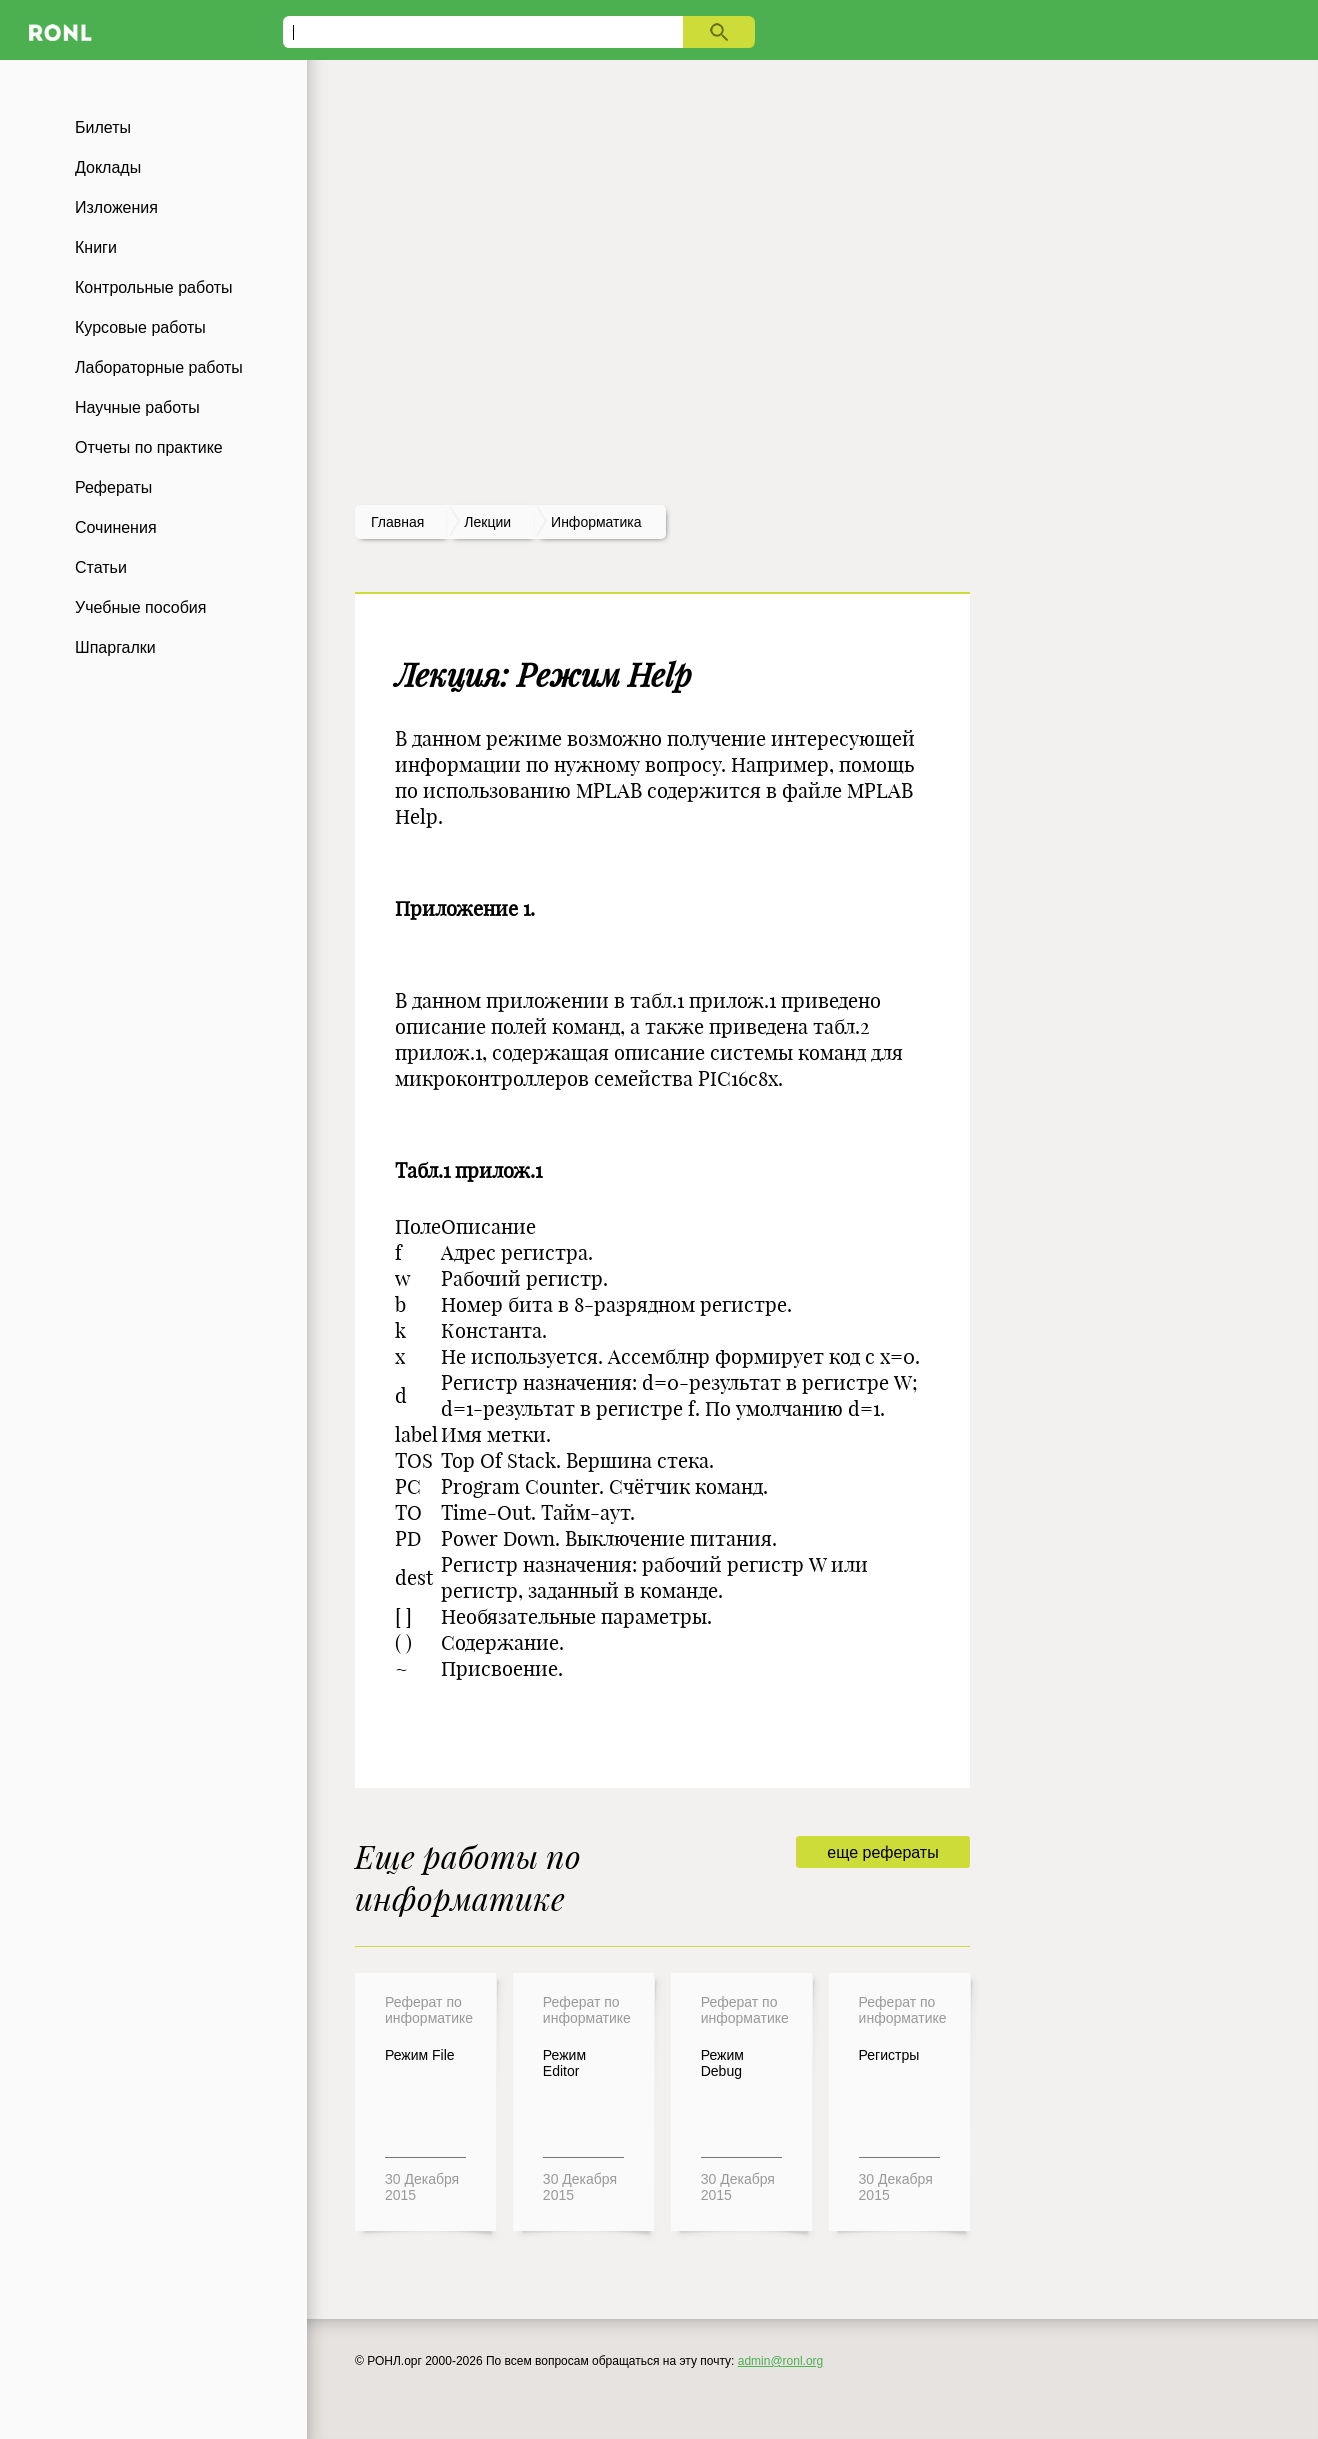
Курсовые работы (140, 327)
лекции (487, 522)
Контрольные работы (154, 287)
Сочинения (116, 527)
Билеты (103, 127)
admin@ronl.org (781, 2361)
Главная (397, 522)
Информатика (596, 522)
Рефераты (113, 487)
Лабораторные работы (159, 367)
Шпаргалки (115, 647)
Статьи (101, 567)
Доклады (108, 167)
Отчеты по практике (149, 447)
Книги (96, 247)
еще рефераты (882, 1852)
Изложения (116, 207)
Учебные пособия (140, 607)
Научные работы (137, 407)
